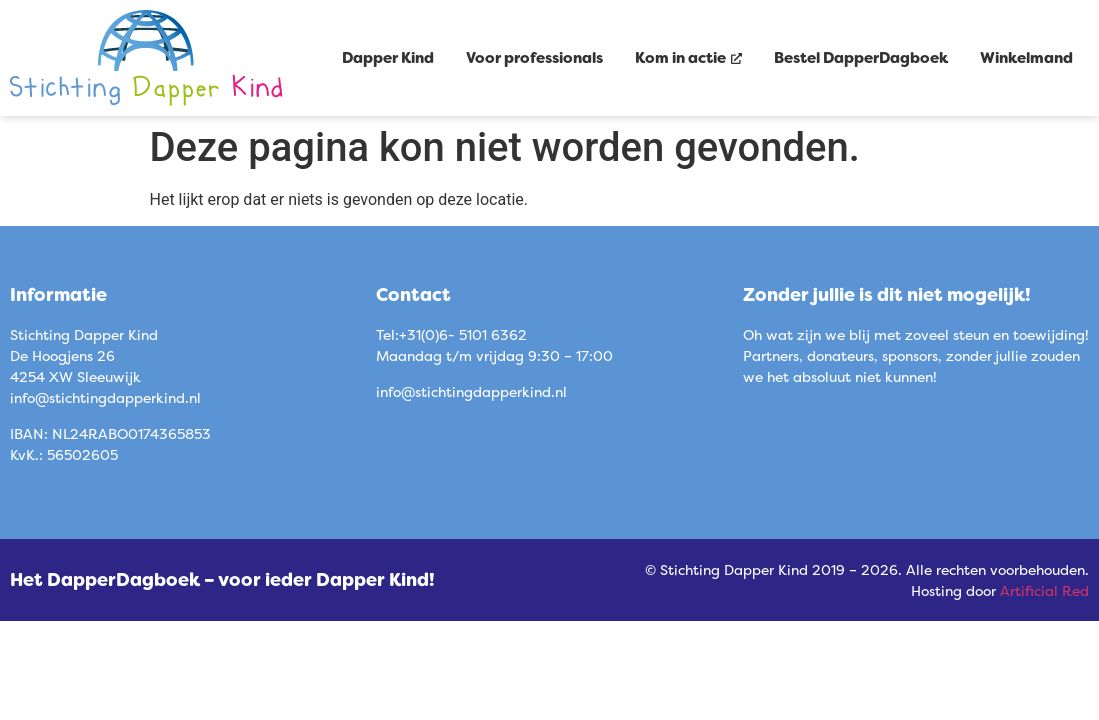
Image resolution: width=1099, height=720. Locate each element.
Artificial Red (1044, 590)
